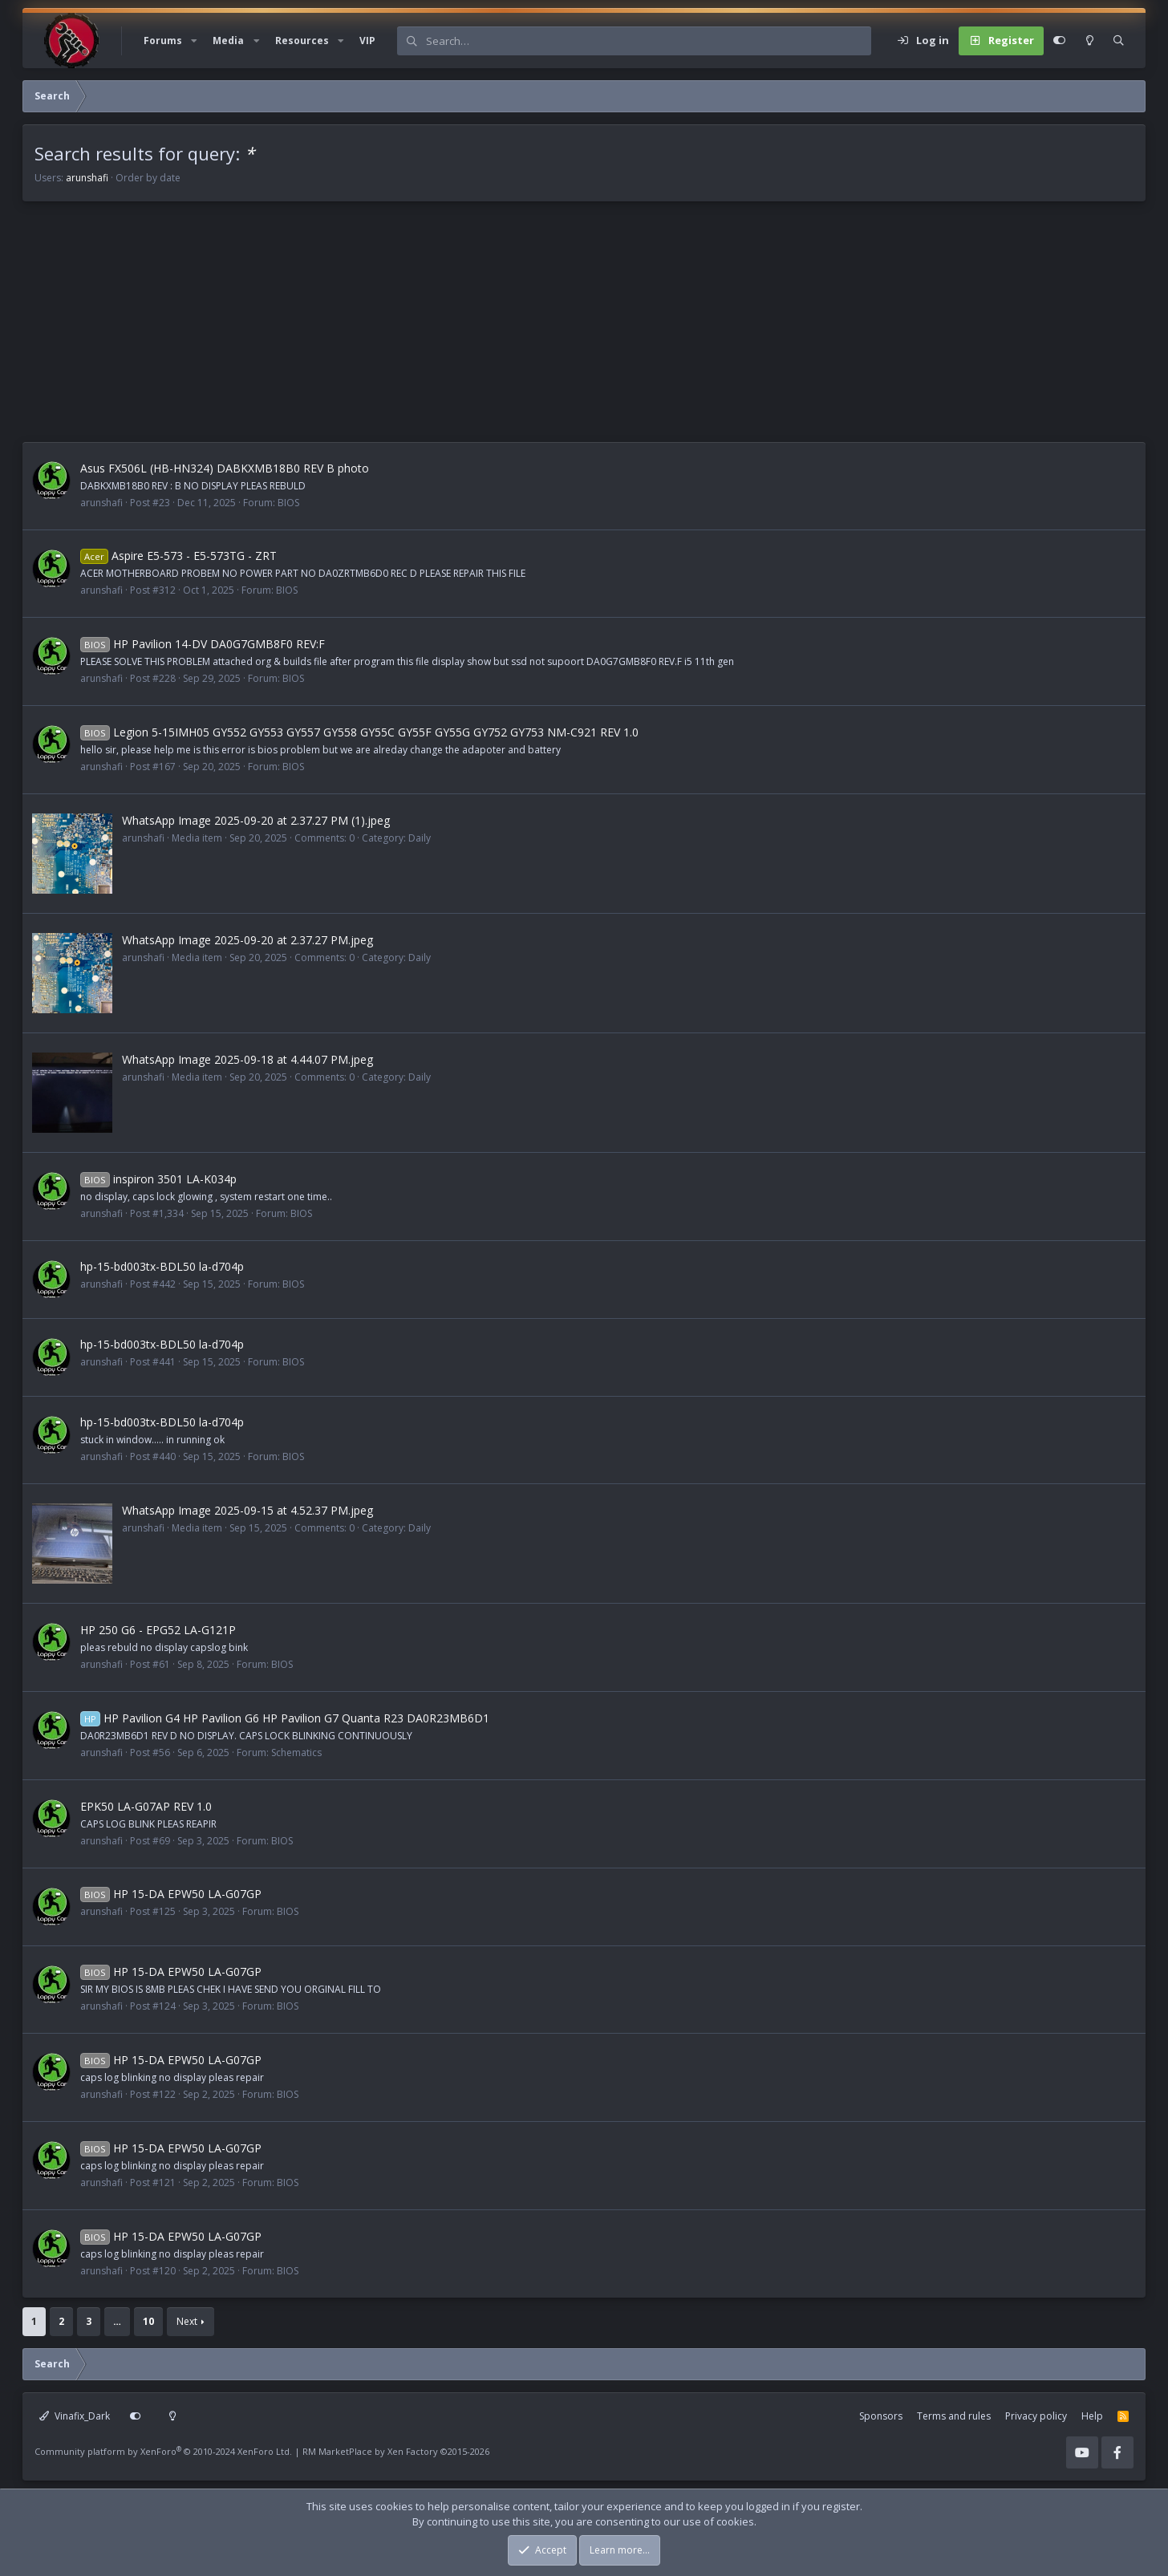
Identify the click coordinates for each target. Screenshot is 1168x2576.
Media (228, 40)
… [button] (117, 2321)
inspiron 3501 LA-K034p (158, 1179)
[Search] (648, 40)
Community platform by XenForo (163, 2451)
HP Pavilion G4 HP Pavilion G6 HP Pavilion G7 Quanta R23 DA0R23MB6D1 (284, 1718)
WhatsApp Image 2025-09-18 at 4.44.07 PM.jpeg (247, 1059)
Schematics (296, 1752)
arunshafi (87, 178)
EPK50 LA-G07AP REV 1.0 (146, 1806)
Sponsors (880, 2416)
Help (1092, 2416)
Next (186, 2321)
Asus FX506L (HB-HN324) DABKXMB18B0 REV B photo (224, 468)
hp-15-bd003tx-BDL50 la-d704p (162, 1266)
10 (148, 2321)
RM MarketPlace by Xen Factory (395, 2451)
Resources (302, 40)
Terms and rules (954, 2416)
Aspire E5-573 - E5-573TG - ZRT (178, 555)
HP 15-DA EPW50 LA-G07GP (171, 1893)
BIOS (288, 502)
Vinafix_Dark (74, 2416)
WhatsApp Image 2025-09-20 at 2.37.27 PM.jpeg (247, 939)
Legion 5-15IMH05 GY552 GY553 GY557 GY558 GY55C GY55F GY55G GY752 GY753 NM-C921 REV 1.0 (359, 732)
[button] (194, 40)
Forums (163, 40)
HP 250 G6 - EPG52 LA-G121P (158, 1629)
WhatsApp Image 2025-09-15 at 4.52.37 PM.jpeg (247, 1510)
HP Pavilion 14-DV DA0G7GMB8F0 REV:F (202, 643)
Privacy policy (1036, 2416)
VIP (367, 40)
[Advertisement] (503, 329)
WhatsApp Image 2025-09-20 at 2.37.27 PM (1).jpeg (256, 820)
